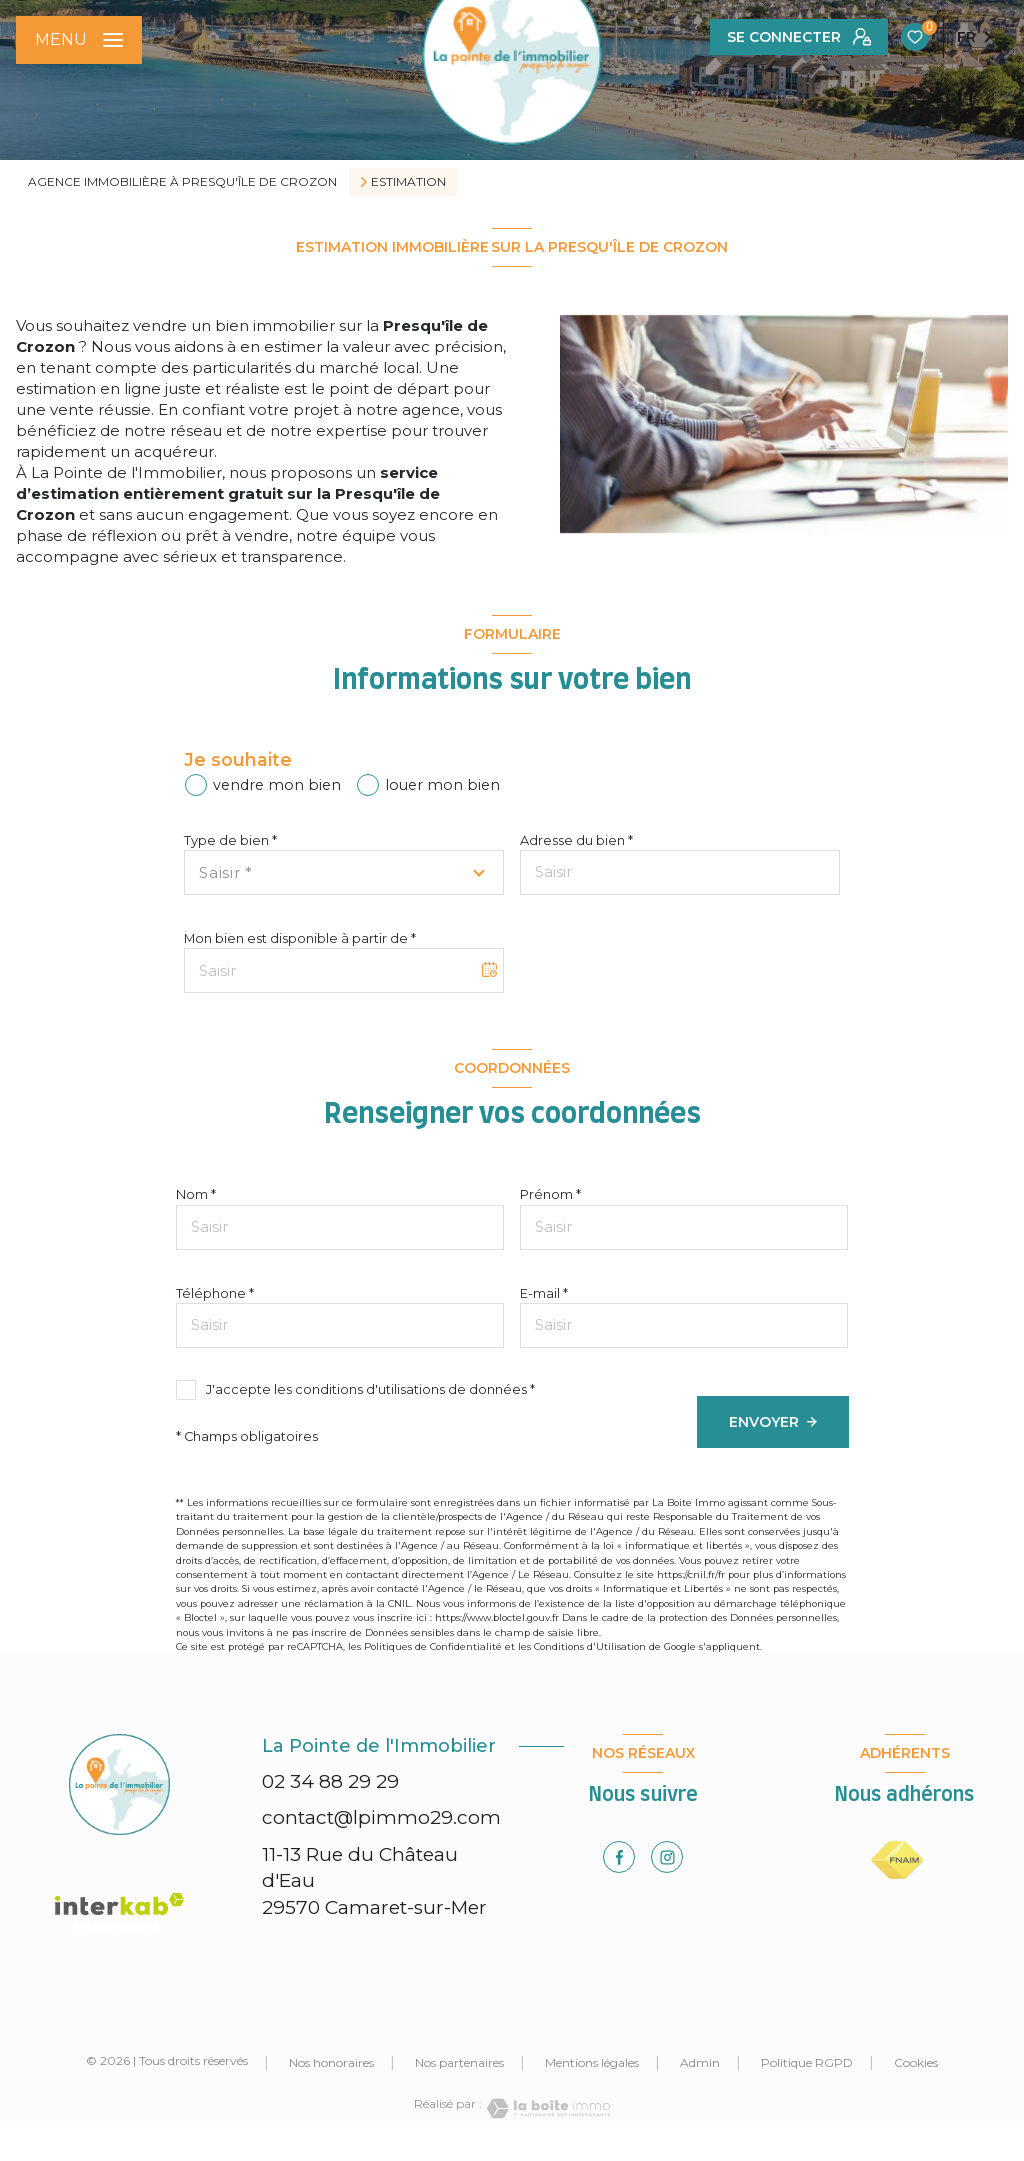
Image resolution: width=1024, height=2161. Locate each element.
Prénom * (550, 1194)
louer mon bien (442, 785)
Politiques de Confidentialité (433, 1646)
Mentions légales (592, 2062)
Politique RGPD (807, 2062)
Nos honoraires (331, 2062)
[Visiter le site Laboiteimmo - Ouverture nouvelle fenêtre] (546, 2108)
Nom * (196, 1194)
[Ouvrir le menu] (79, 40)
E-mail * (544, 1293)
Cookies (916, 2063)
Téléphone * (215, 1293)
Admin (700, 2062)
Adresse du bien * (576, 840)
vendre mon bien (277, 785)
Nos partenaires (459, 2062)
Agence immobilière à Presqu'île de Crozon (182, 181)
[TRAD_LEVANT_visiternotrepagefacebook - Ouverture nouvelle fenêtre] (619, 1857)
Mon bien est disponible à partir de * (300, 938)
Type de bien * (230, 840)
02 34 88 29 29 (330, 1781)
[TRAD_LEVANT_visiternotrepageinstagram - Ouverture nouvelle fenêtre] (667, 1857)
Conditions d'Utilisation (590, 1646)
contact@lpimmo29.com (381, 1817)
